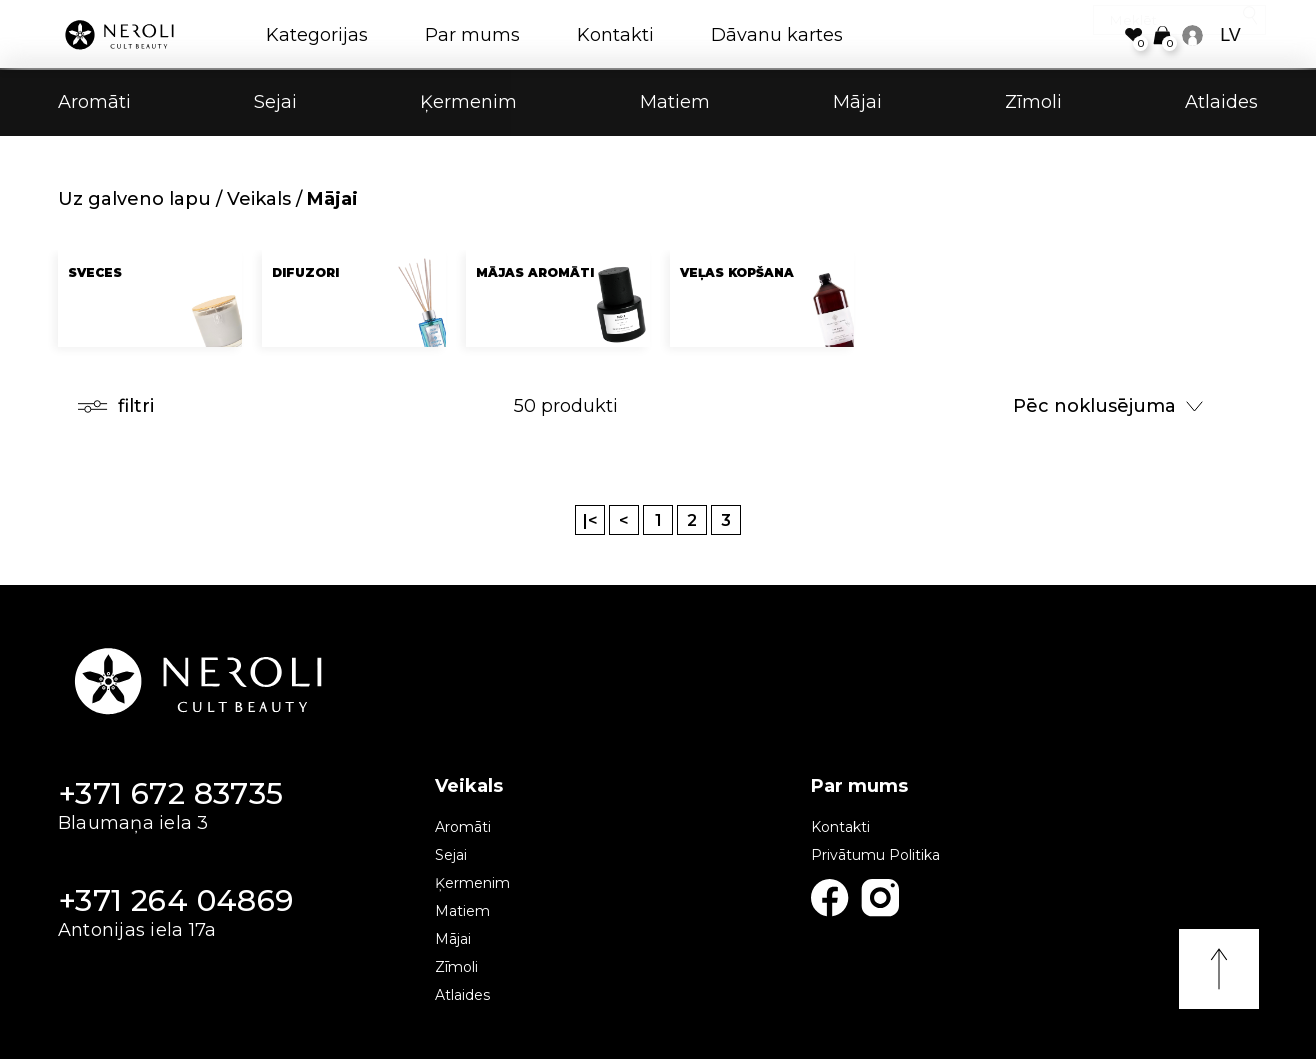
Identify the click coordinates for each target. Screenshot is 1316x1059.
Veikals (259, 199)
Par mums (472, 35)
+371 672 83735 (171, 793)
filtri (116, 406)
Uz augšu (1219, 969)
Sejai (275, 104)
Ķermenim (468, 104)
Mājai (857, 104)
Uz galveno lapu (134, 199)
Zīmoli (1033, 104)
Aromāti (94, 104)
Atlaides (1221, 104)
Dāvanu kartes (777, 35)
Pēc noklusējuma (1108, 406)
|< (590, 520)
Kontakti (615, 35)
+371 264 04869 (176, 900)
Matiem (675, 104)
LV (1230, 35)
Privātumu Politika (875, 855)
